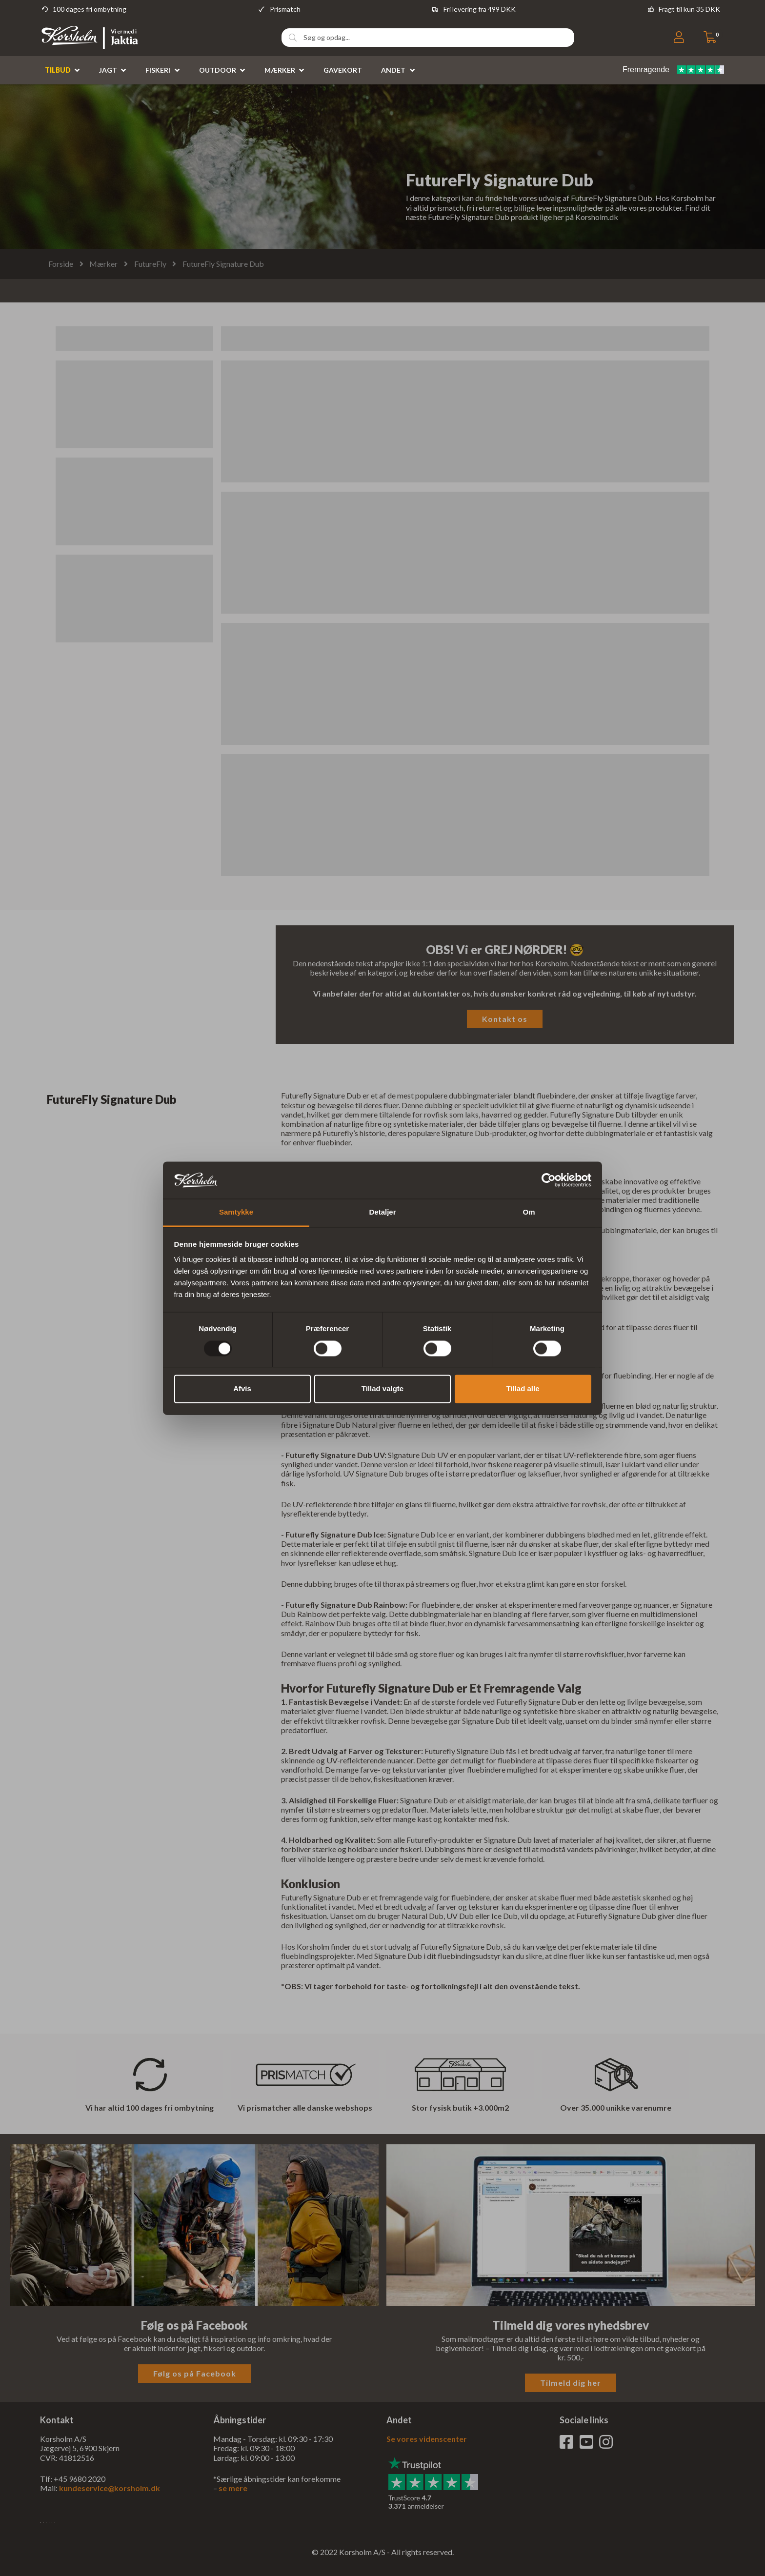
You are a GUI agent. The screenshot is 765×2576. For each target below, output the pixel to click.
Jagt (108, 70)
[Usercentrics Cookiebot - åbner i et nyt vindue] (548, 1180)
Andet (393, 70)
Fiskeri (157, 70)
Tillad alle (522, 1389)
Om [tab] (529, 1212)
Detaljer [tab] (382, 1212)
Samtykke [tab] (236, 1212)
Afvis (242, 1389)
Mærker (279, 70)
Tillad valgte (382, 1389)
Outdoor (217, 70)
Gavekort (342, 70)
